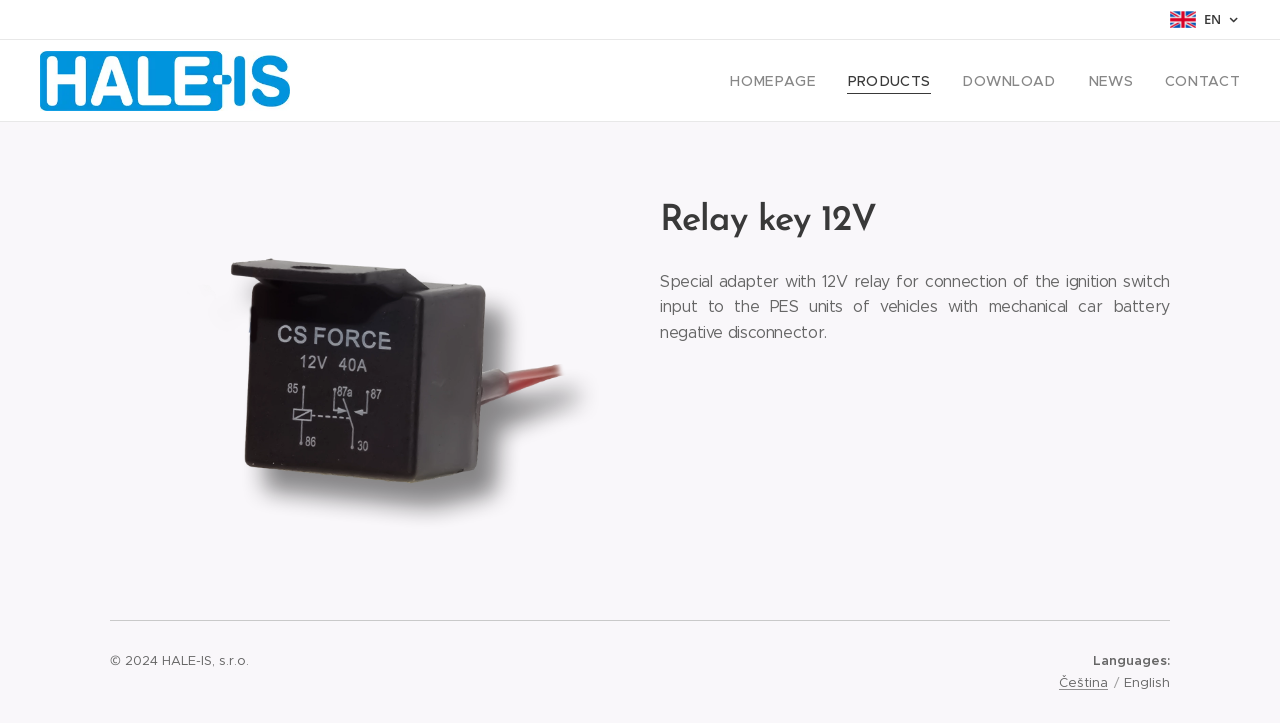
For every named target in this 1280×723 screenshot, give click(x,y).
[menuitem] (810, 81)
